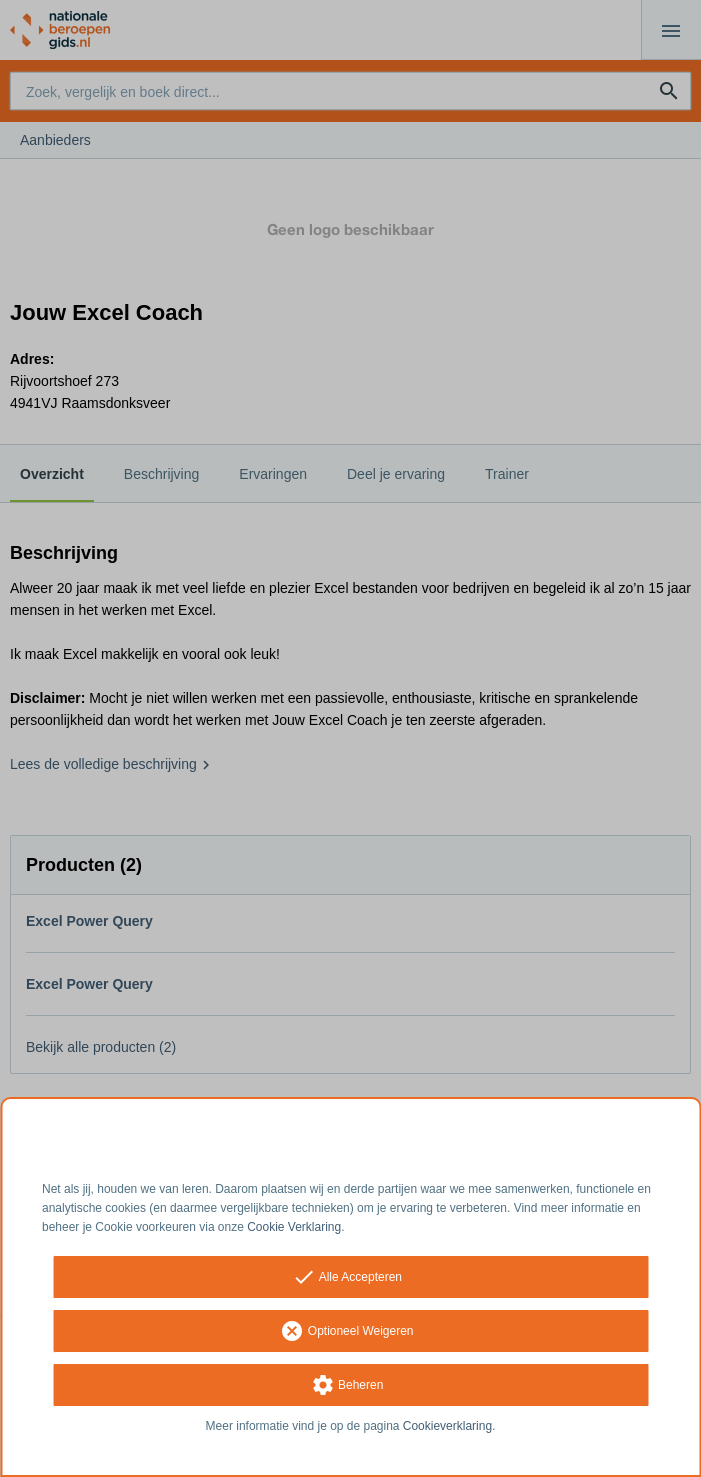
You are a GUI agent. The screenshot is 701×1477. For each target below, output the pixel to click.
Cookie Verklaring (294, 1227)
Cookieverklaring (447, 1426)
